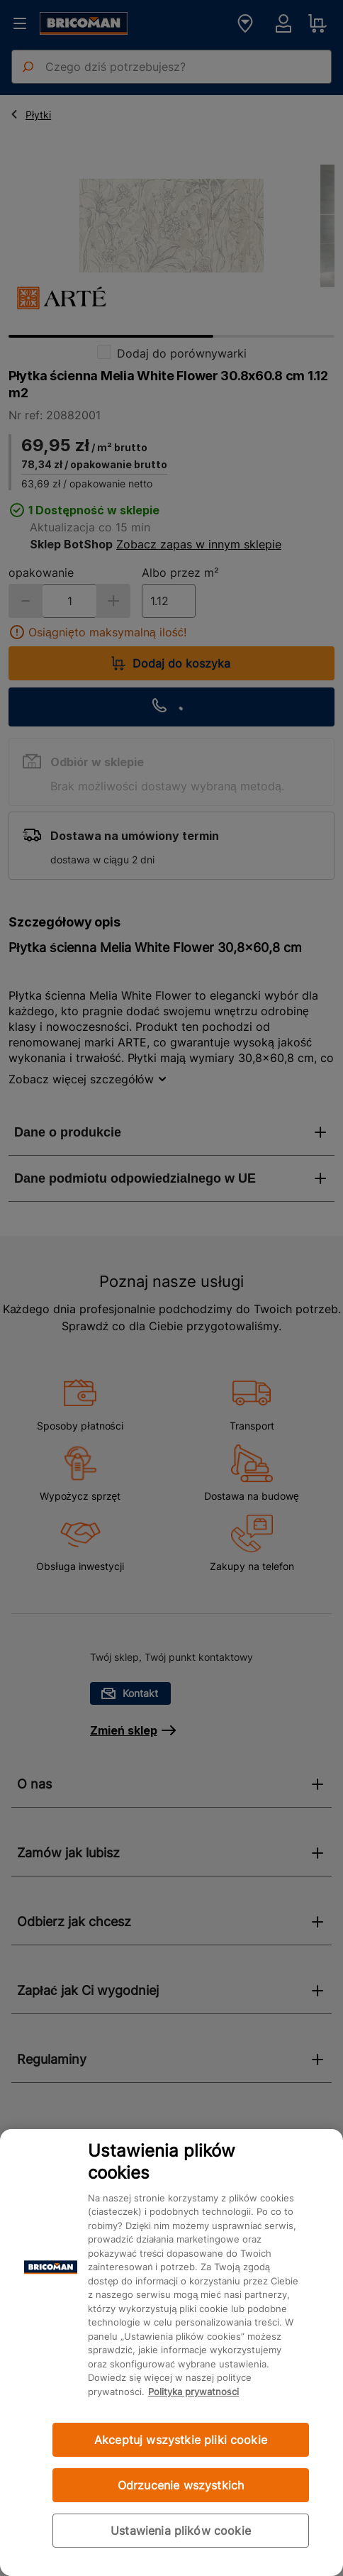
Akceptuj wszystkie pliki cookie (180, 2440)
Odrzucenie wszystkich (181, 2485)
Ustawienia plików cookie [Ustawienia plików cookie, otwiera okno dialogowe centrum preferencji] (181, 2531)
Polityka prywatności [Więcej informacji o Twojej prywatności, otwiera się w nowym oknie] (193, 2391)
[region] (171, 2352)
